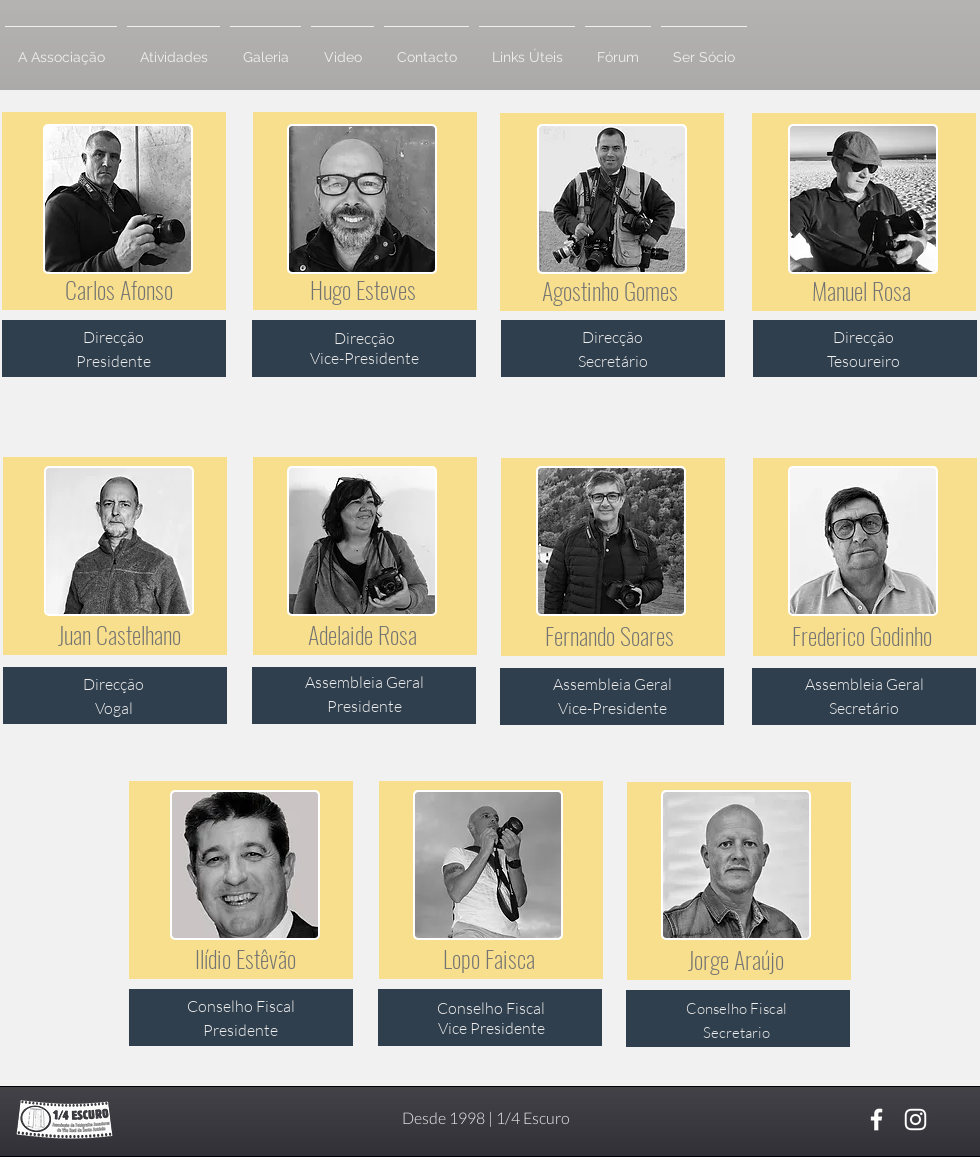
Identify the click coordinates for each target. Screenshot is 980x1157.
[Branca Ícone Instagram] (915, 1119)
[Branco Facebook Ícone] (876, 1119)
